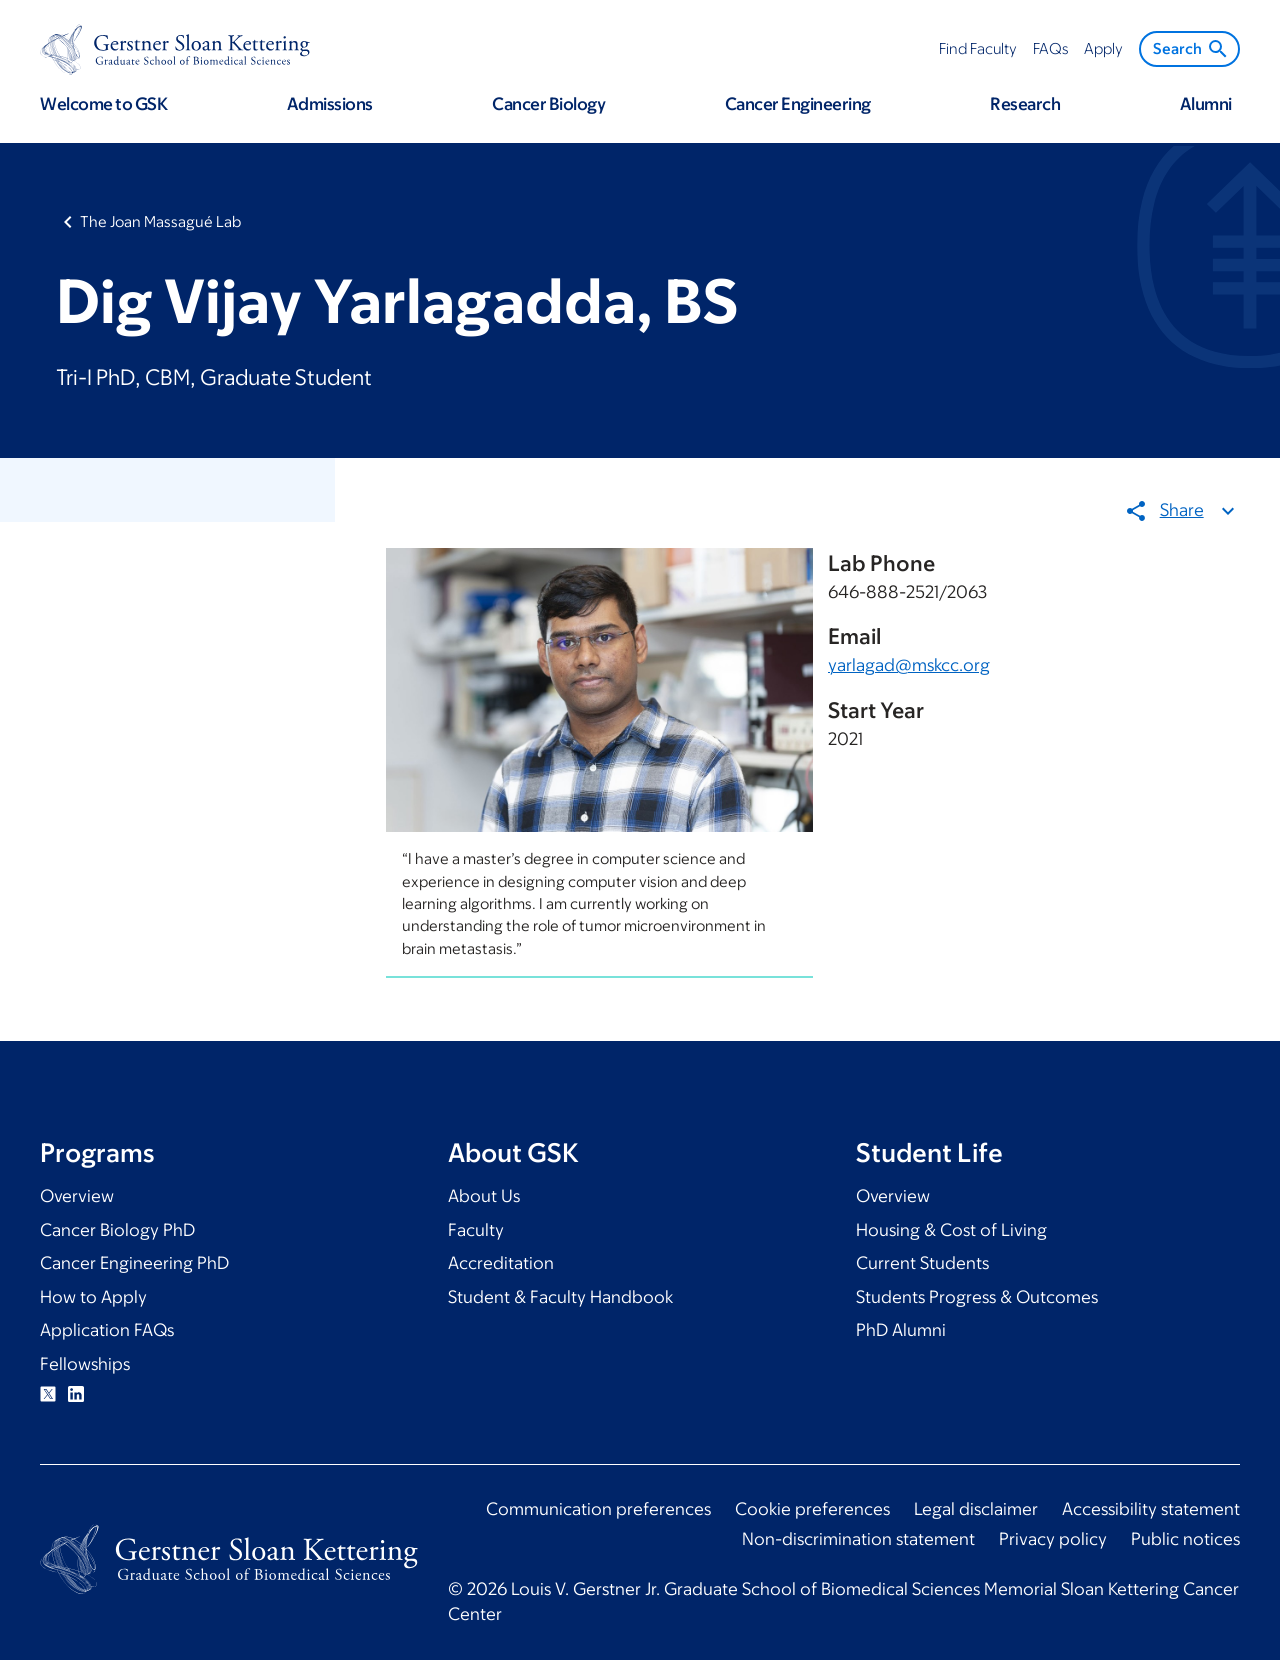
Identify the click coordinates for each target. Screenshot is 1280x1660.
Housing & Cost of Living (951, 1230)
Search (1191, 49)
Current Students (922, 1263)
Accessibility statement (1151, 1509)
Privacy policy (1053, 1539)
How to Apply (93, 1297)
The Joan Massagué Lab (160, 221)
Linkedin (76, 1394)
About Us (484, 1196)
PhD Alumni (901, 1330)
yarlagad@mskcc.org (909, 665)
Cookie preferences (812, 1509)
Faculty (476, 1230)
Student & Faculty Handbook (560, 1297)
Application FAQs (107, 1330)
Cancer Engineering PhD (134, 1263)
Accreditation (501, 1263)
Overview (77, 1196)
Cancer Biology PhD (117, 1230)
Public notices (1185, 1539)
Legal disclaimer (976, 1509)
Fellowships (85, 1364)
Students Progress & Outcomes (977, 1297)
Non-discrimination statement (858, 1539)
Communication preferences (598, 1509)
